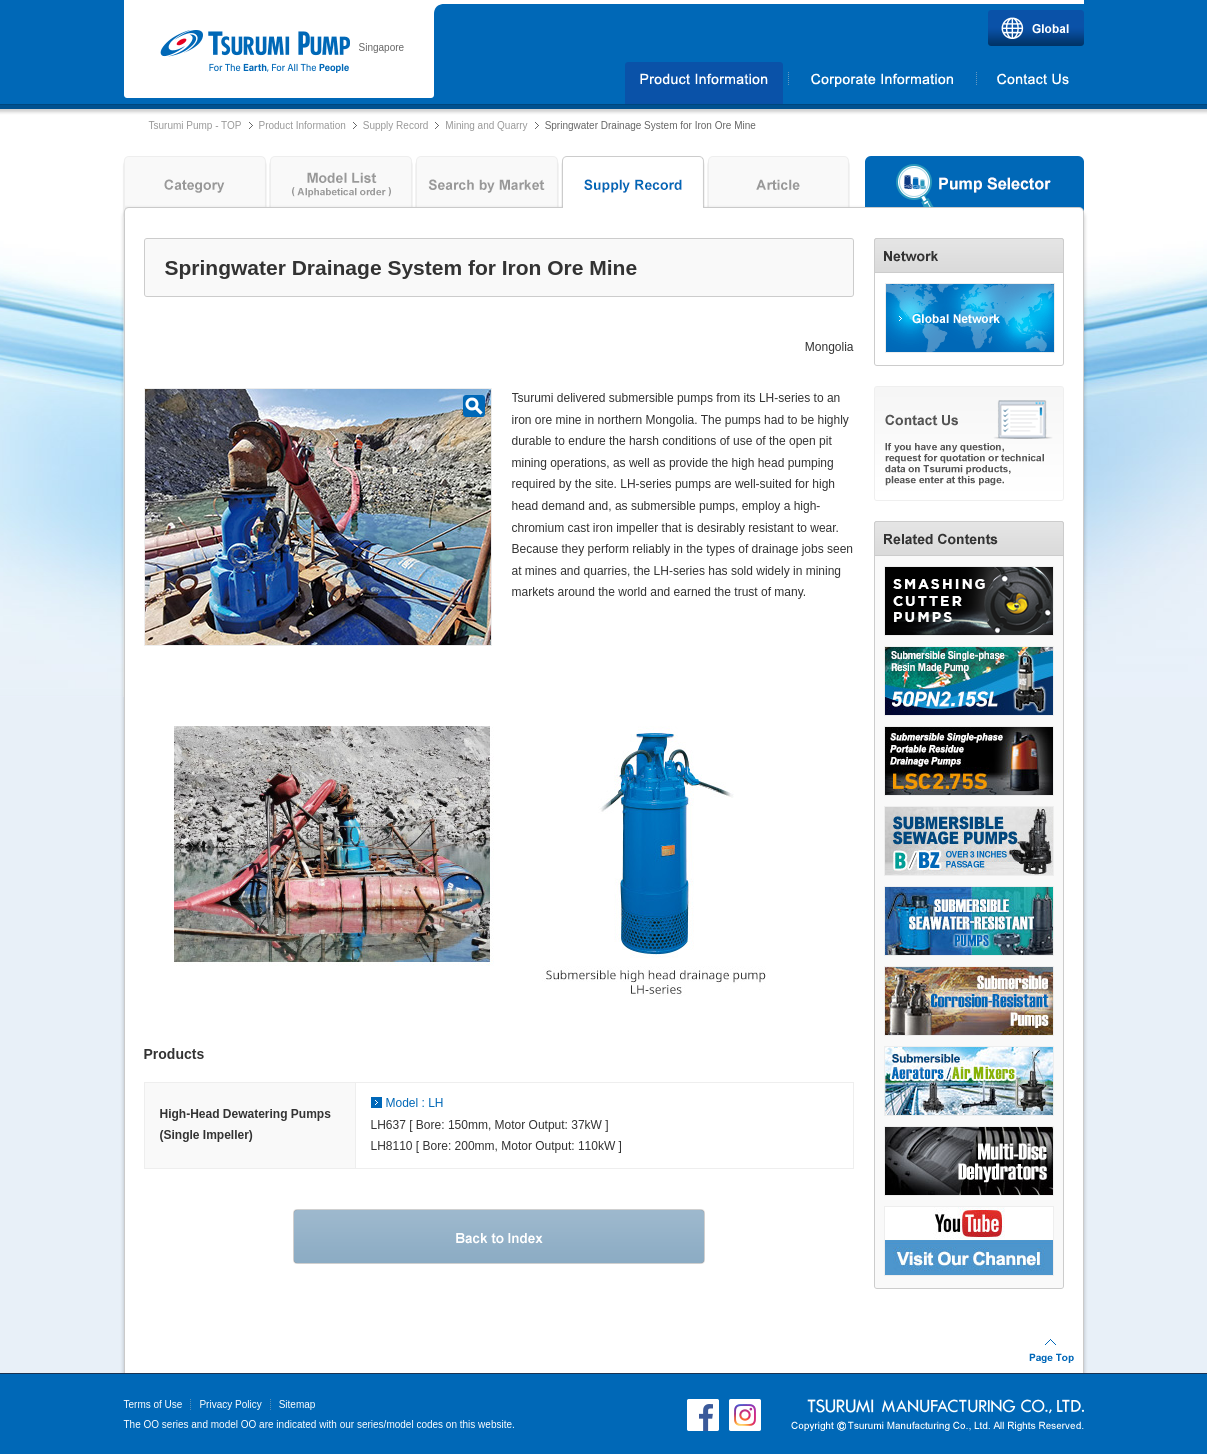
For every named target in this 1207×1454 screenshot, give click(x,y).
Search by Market (487, 187)
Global (1036, 28)
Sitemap (297, 1404)
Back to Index (499, 1236)
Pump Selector (974, 187)
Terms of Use (153, 1404)
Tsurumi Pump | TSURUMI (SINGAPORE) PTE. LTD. (254, 52)
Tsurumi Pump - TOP (195, 125)
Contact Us (1031, 83)
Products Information (704, 83)
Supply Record (396, 125)
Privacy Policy (230, 1404)
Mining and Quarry (486, 125)
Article (779, 187)
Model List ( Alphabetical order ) (341, 187)
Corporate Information (882, 83)
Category (192, 187)
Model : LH (415, 1103)
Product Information (302, 125)
